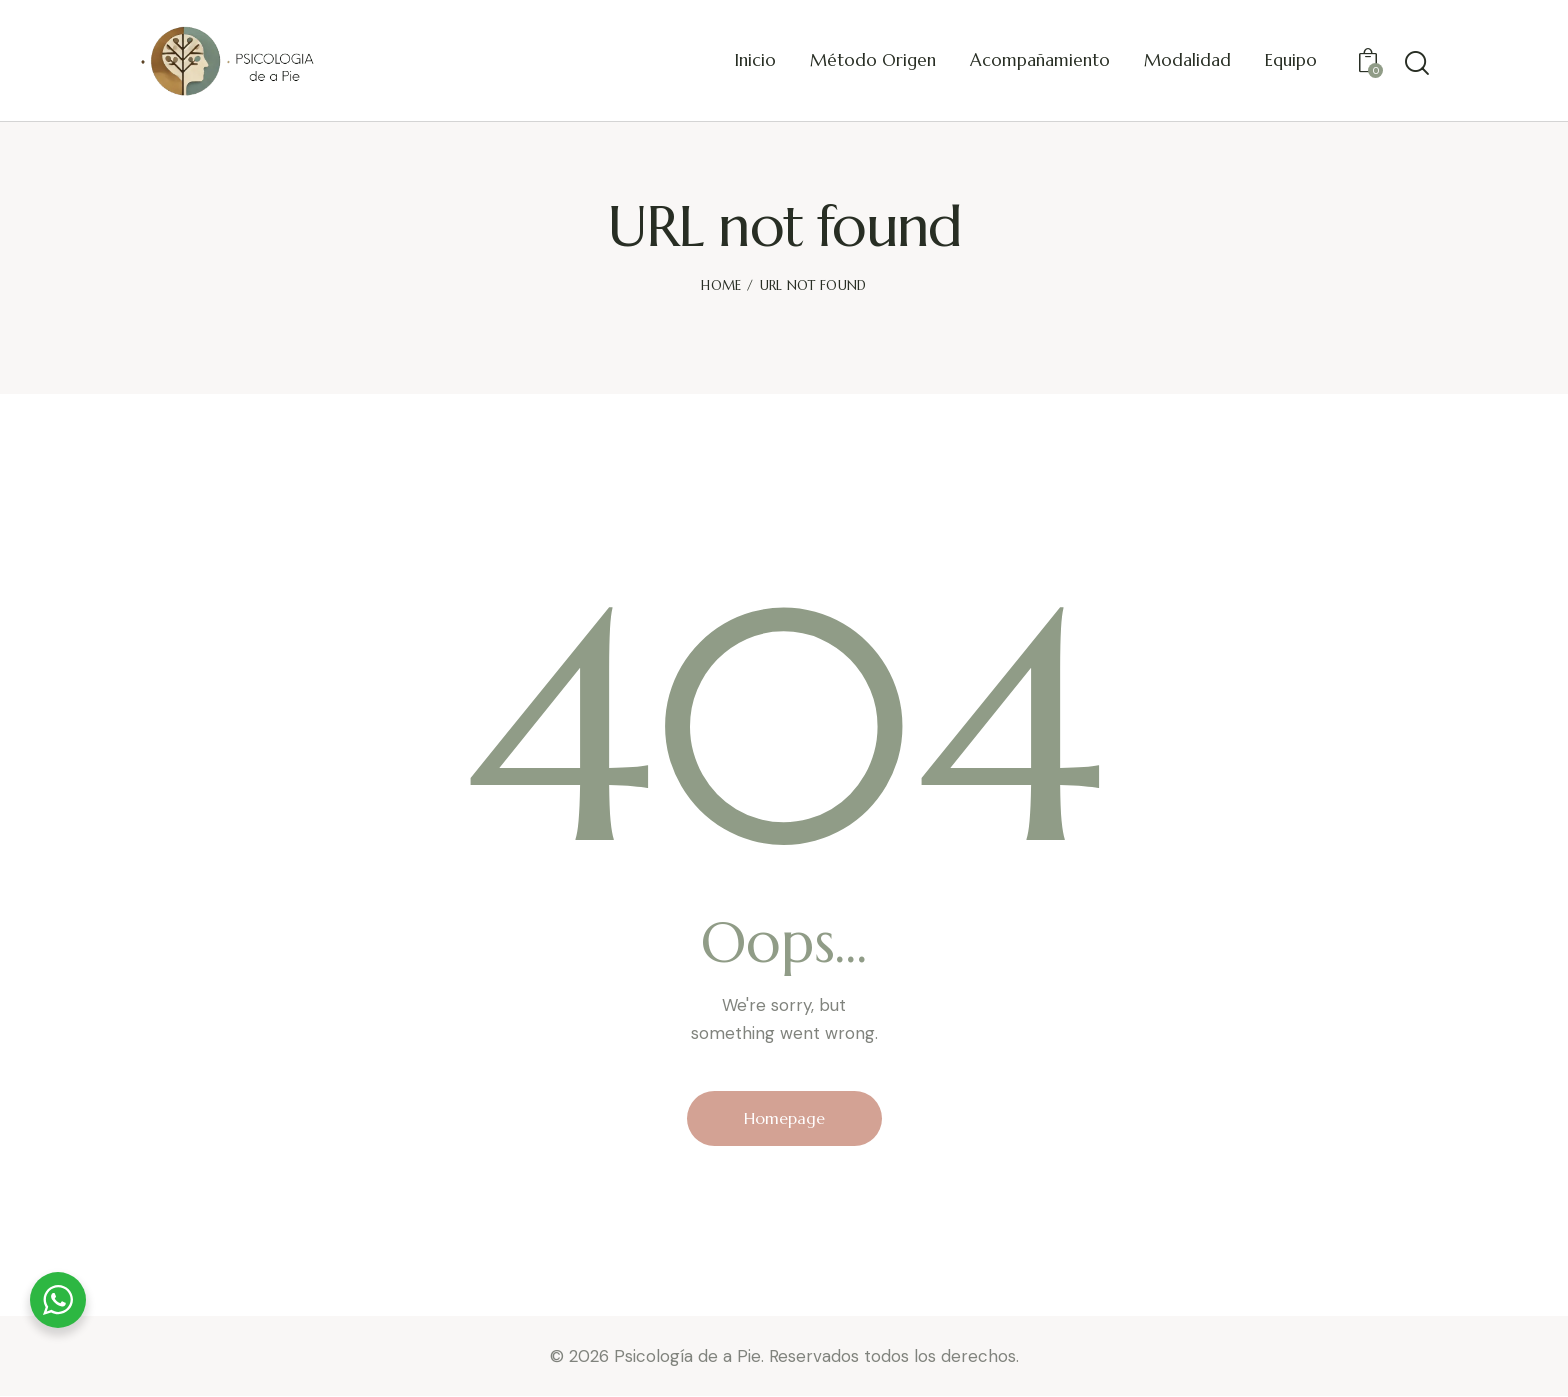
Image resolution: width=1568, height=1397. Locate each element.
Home (721, 285)
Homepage (784, 1118)
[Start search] (1417, 63)
